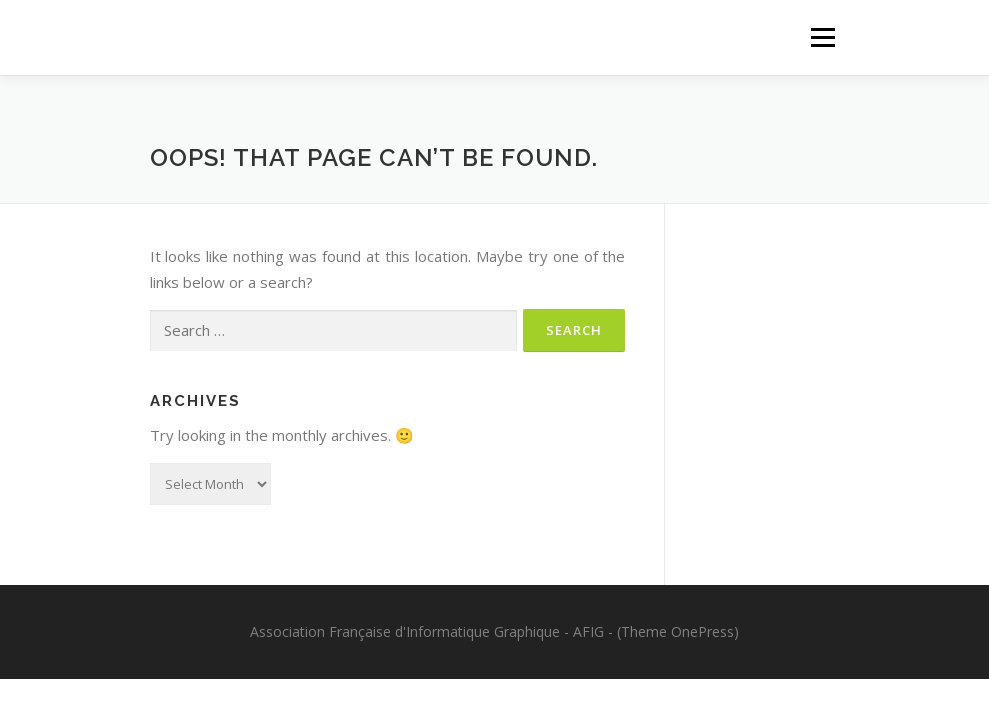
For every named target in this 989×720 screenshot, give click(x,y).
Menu (822, 37)
